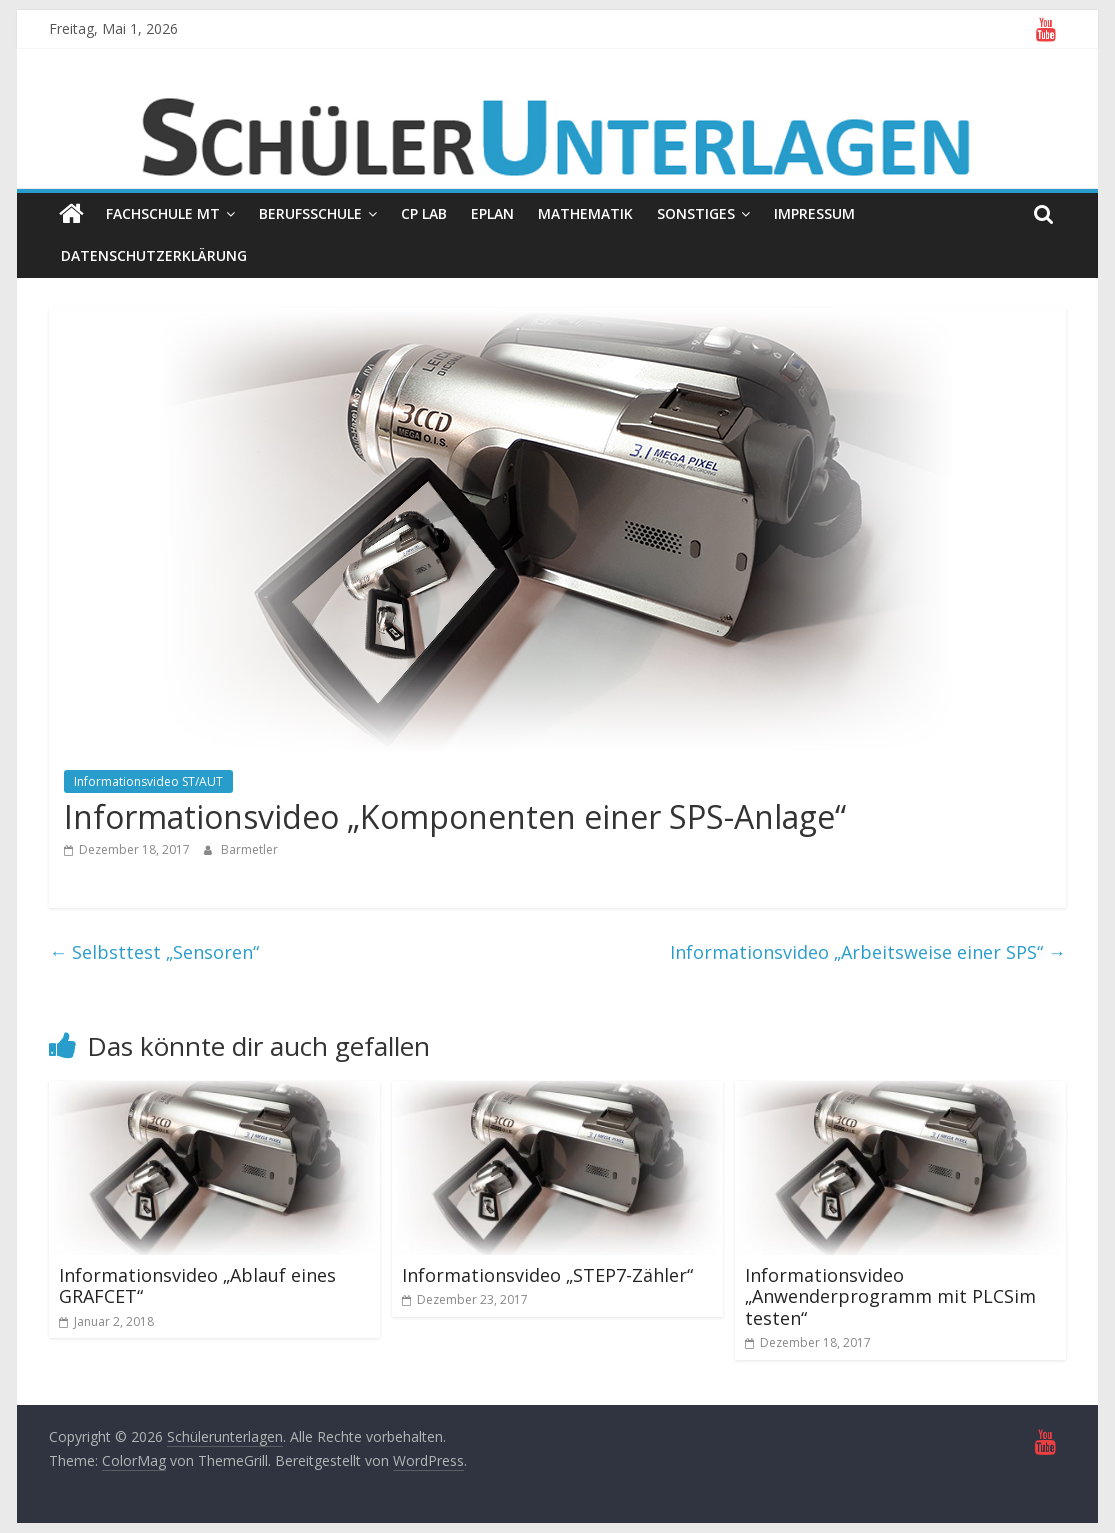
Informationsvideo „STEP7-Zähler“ (547, 1275)
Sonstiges (696, 213)
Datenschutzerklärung (154, 255)
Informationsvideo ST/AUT (148, 781)
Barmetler (249, 849)
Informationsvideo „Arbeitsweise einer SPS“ (868, 952)
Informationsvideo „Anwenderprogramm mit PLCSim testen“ (890, 1296)
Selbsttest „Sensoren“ (154, 952)
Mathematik (585, 213)
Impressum (814, 213)
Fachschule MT (163, 213)
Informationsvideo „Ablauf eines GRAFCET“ (197, 1286)
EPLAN (492, 213)
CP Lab (424, 213)
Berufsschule (310, 213)
